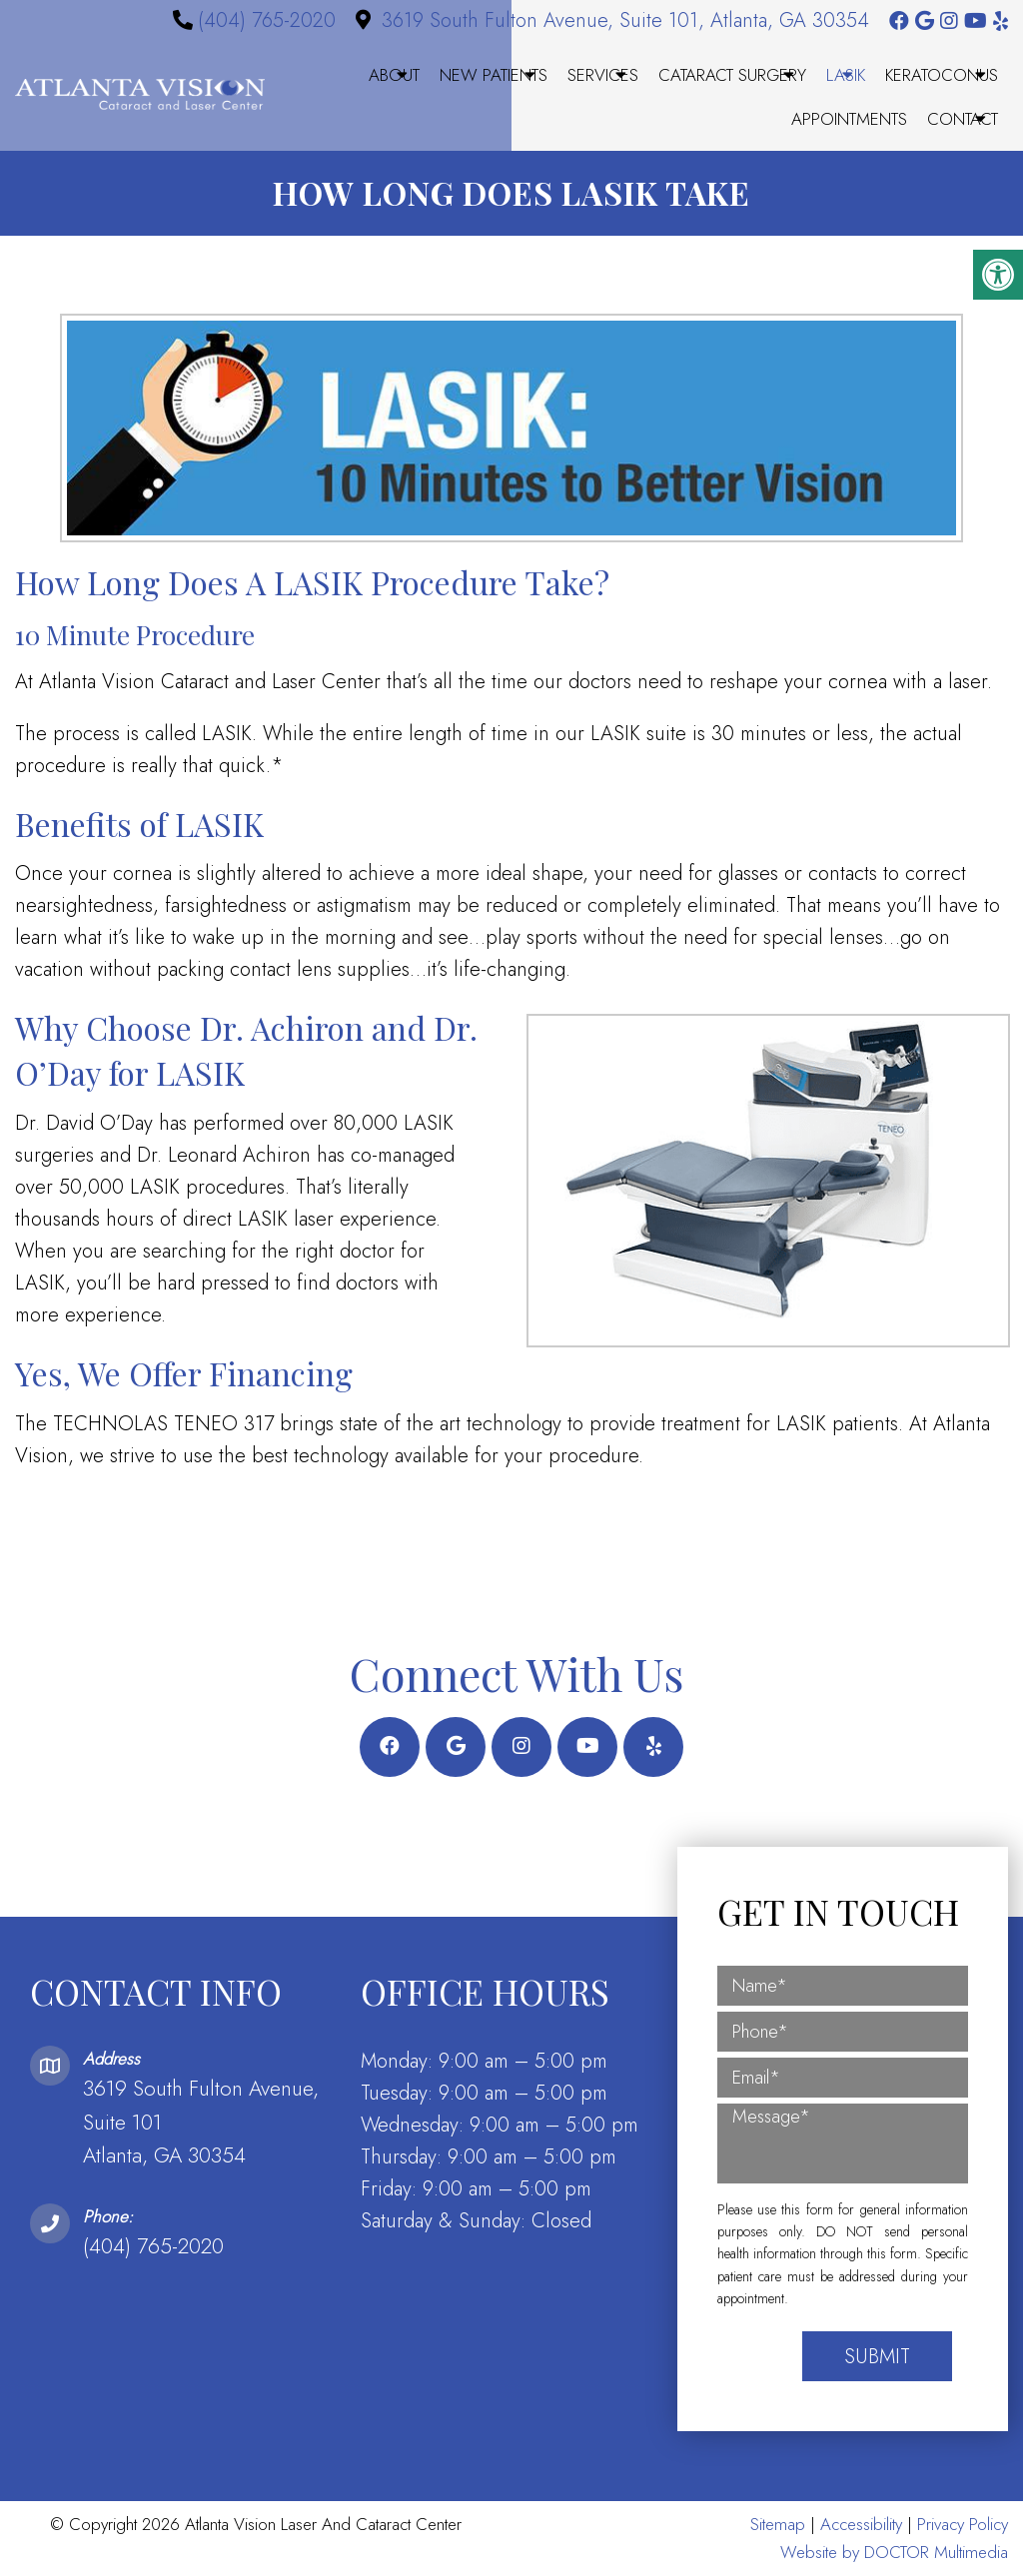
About (394, 75)
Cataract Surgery (732, 75)
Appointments (849, 119)
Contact (962, 119)
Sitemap (777, 2524)
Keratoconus (941, 75)
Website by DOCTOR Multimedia (894, 2552)
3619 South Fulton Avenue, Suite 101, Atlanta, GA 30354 (625, 20)
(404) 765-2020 (267, 20)
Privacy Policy (962, 2524)
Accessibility (861, 2524)
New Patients (493, 75)
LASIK (845, 75)
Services (602, 75)
